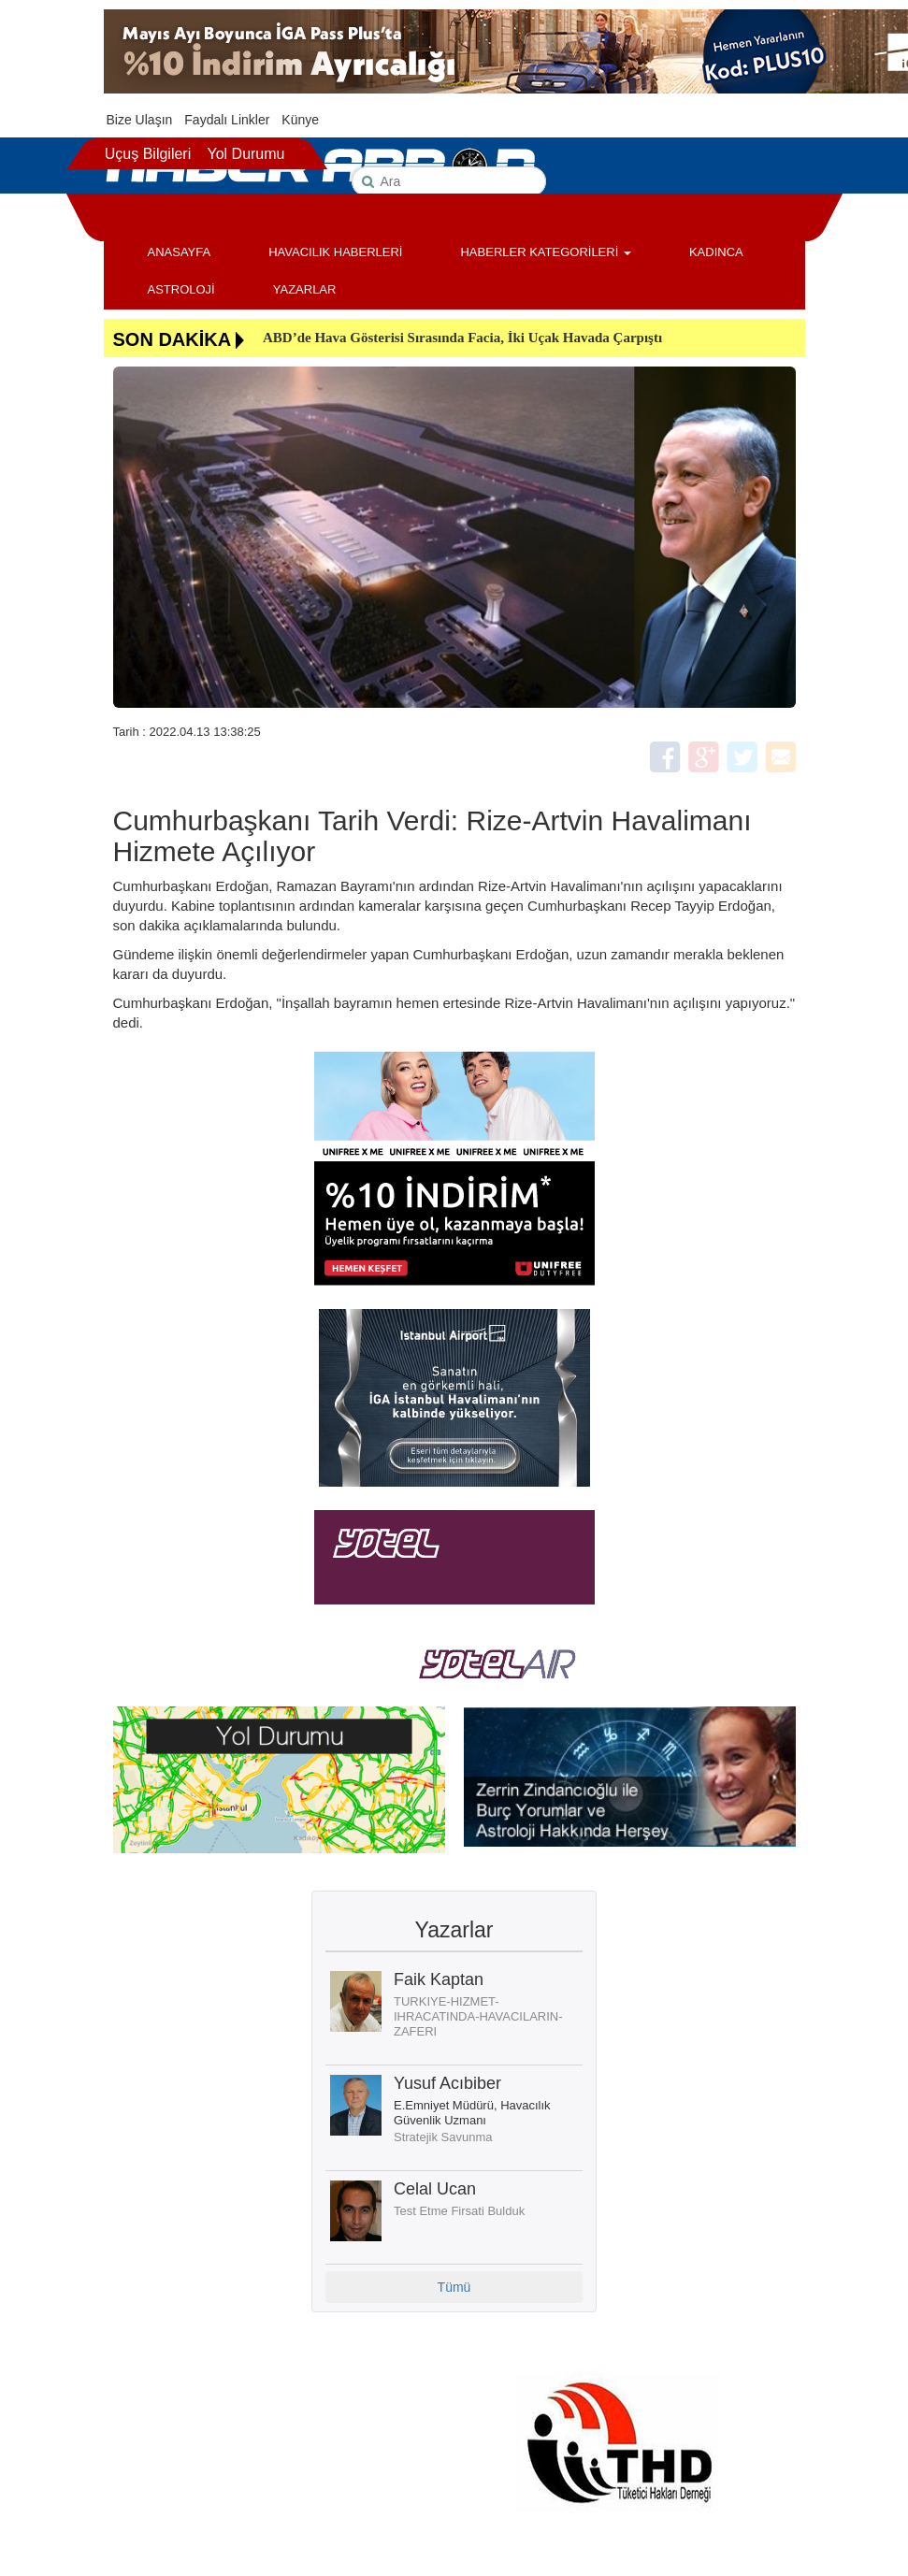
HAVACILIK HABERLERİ (335, 252)
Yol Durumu (245, 154)
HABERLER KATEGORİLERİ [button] (545, 252)
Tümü (454, 2287)
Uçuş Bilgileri (148, 154)
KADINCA (716, 252)
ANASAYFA (179, 252)
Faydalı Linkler (226, 119)
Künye (300, 119)
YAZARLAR (305, 289)
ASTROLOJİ (181, 289)
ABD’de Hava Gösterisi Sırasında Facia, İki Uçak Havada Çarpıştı (462, 337)
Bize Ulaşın (140, 119)
